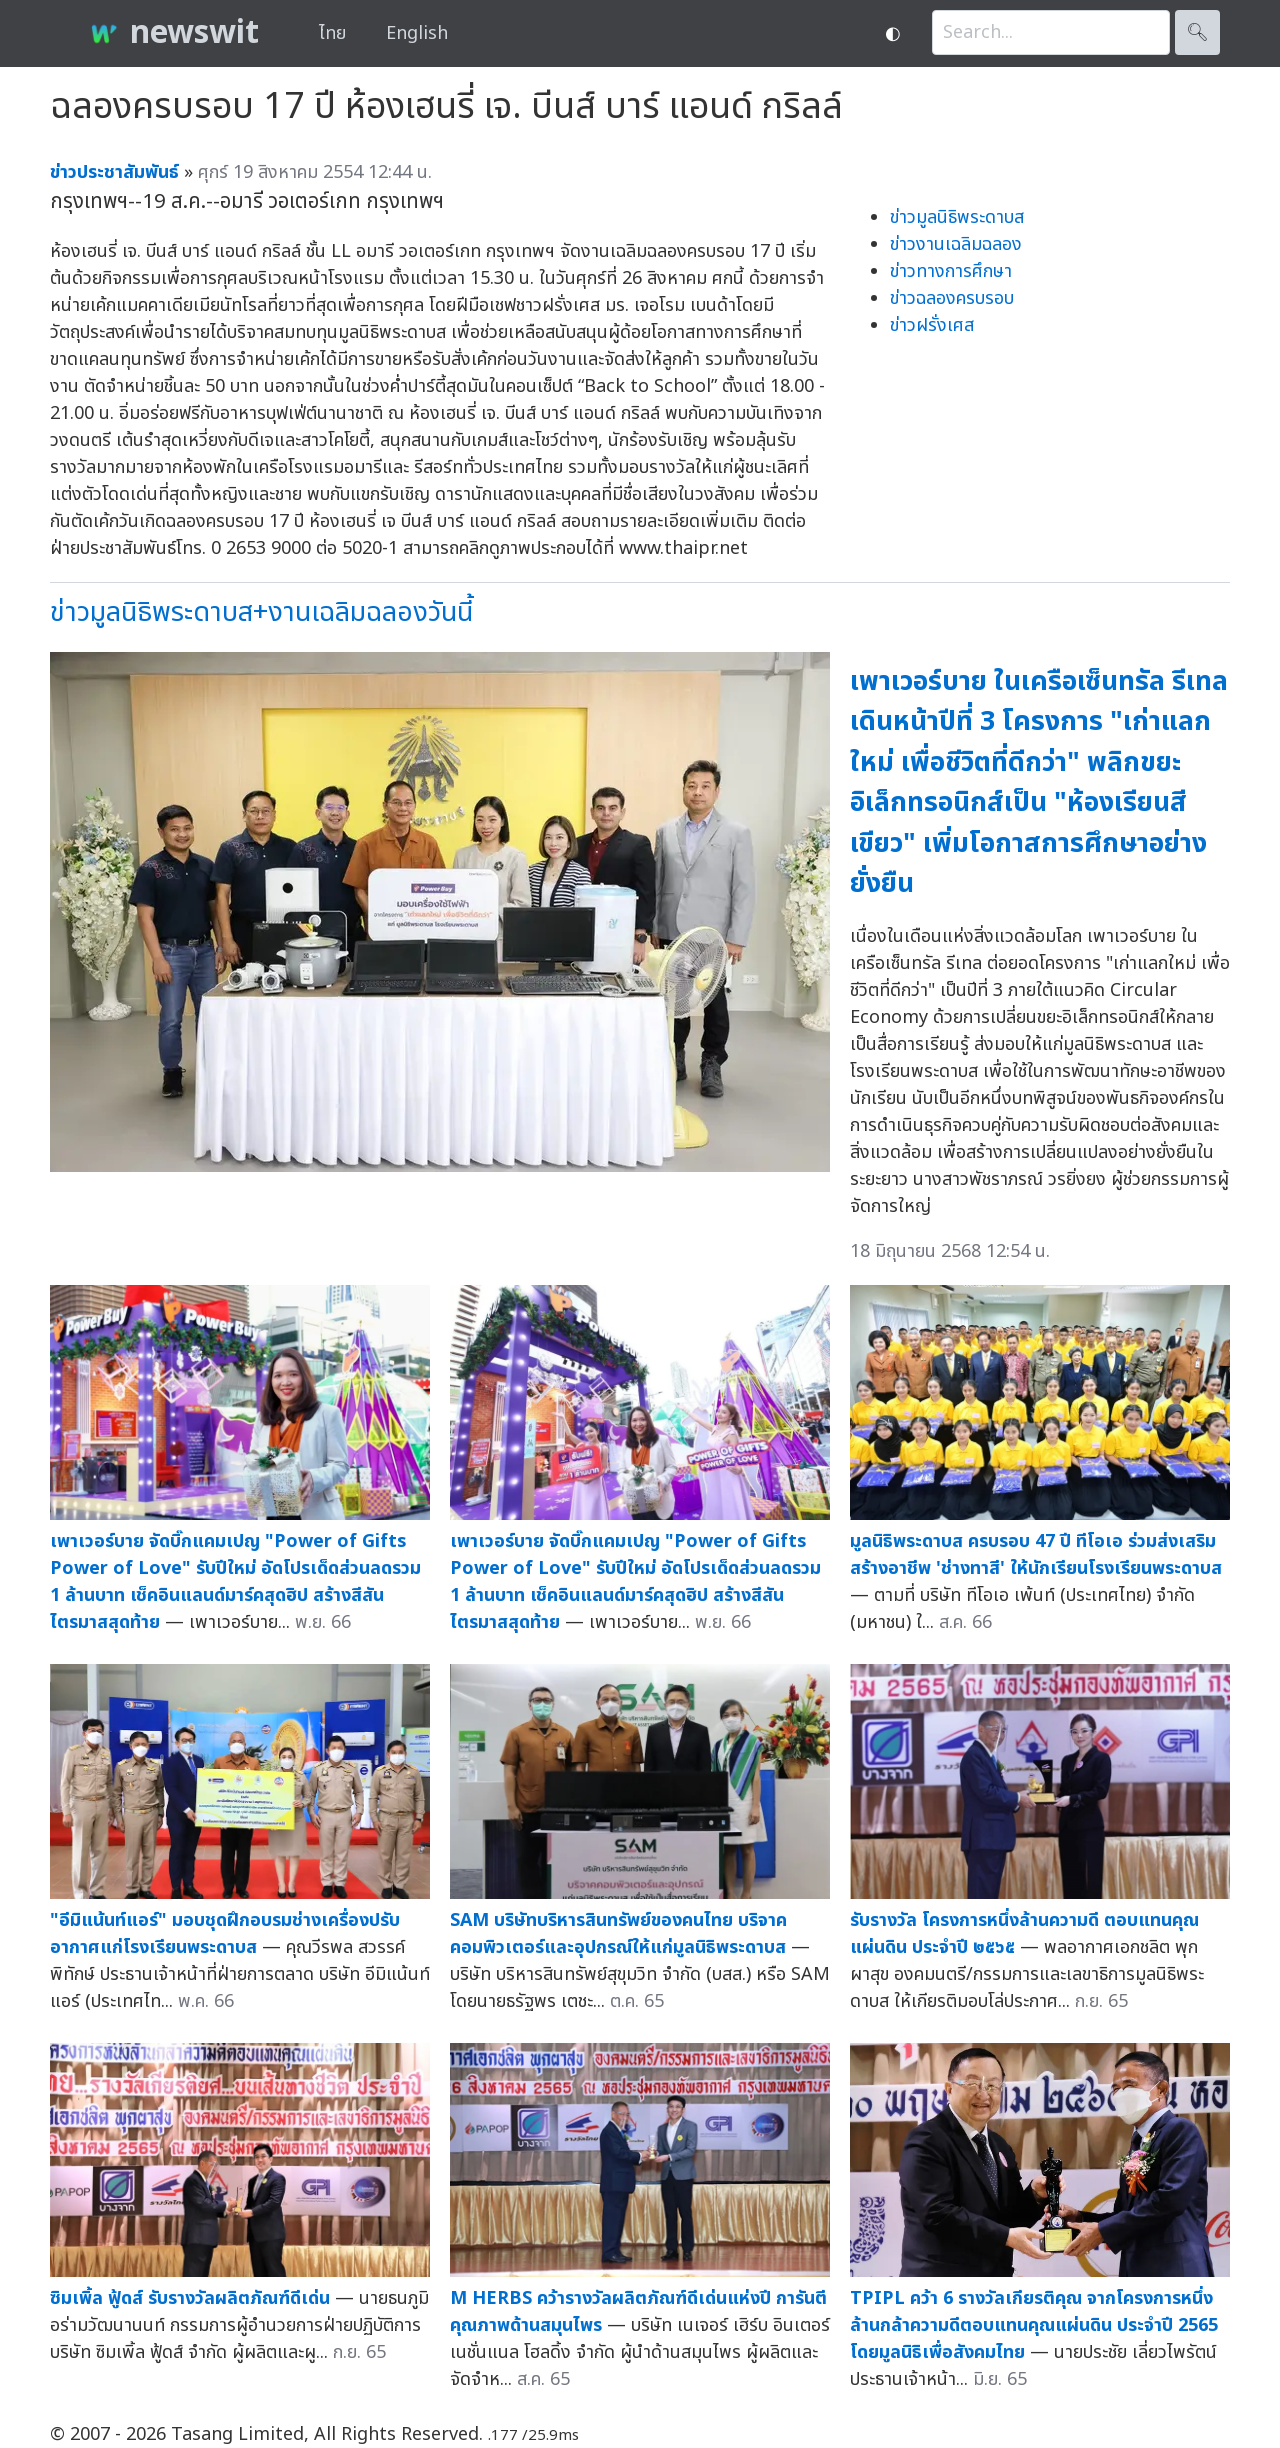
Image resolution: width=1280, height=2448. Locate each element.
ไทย (332, 33)
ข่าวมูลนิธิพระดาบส (957, 217)
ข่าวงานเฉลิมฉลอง (956, 244)
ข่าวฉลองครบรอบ (952, 298)
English (417, 33)
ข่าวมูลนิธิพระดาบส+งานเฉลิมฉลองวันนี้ (261, 612)
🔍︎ (1197, 32)
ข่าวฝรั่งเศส (932, 325)
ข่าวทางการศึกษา (951, 271)
